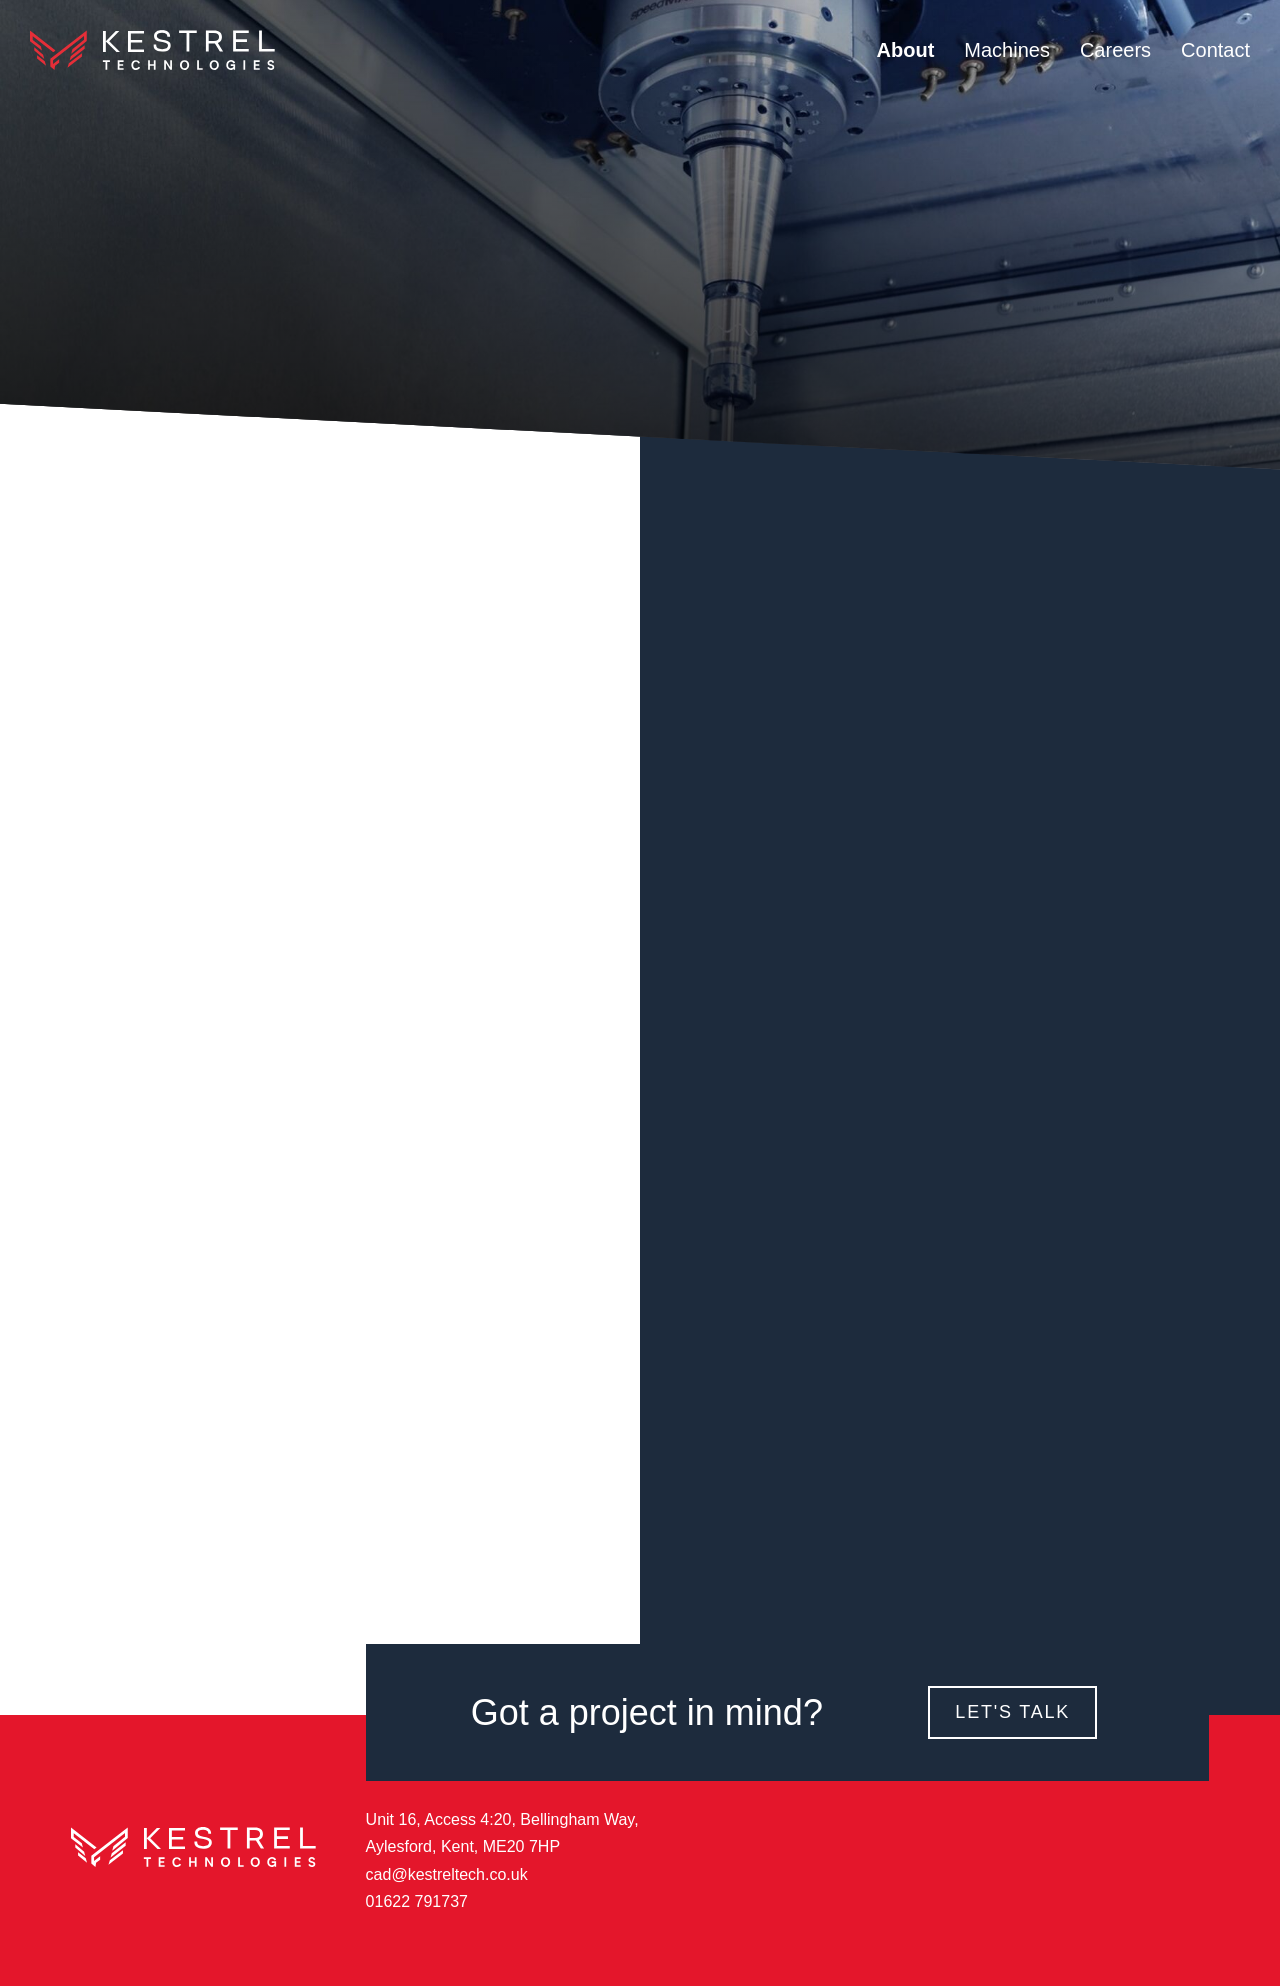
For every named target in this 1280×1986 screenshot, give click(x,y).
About (906, 50)
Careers (1115, 50)
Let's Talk (1012, 1712)
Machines (1007, 50)
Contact (1215, 50)
